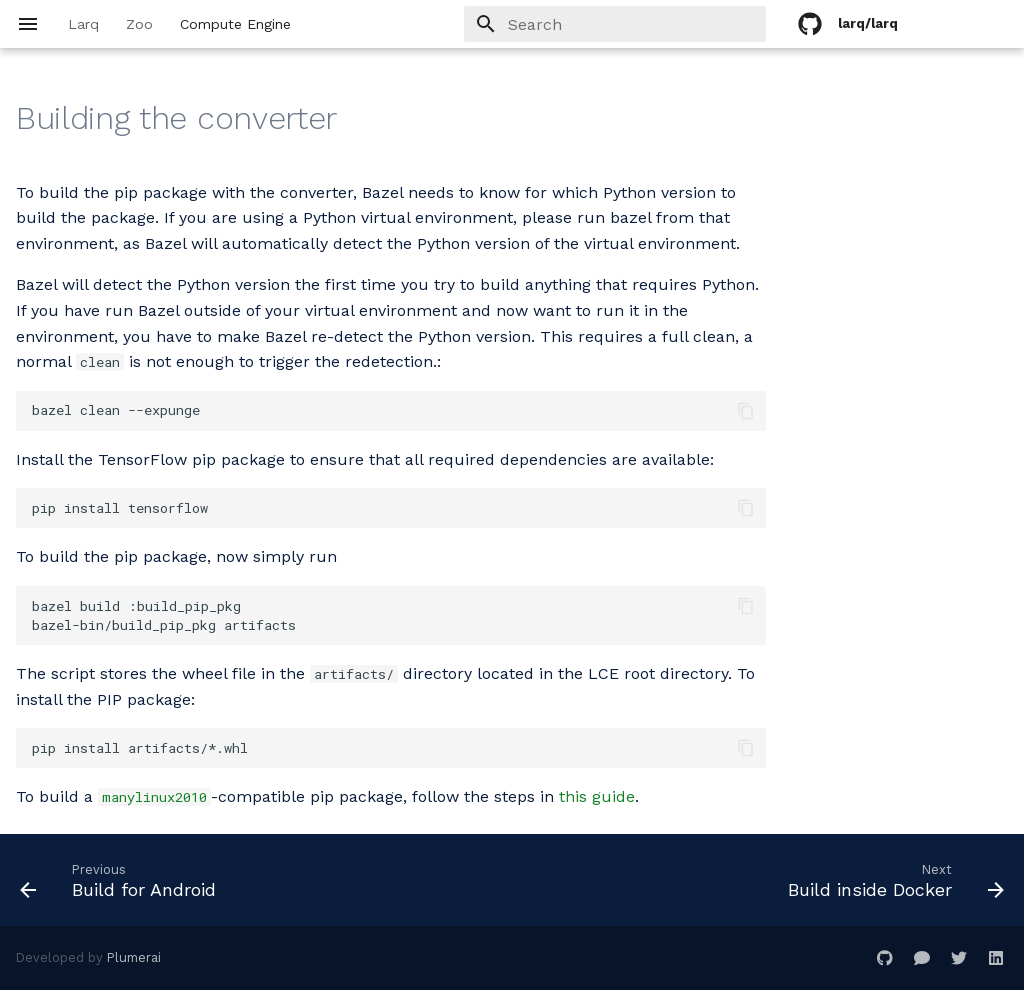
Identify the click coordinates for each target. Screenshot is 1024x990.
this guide (597, 796)
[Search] (649, 24)
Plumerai (134, 957)
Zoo (139, 24)
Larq (83, 24)
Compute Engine (235, 24)
